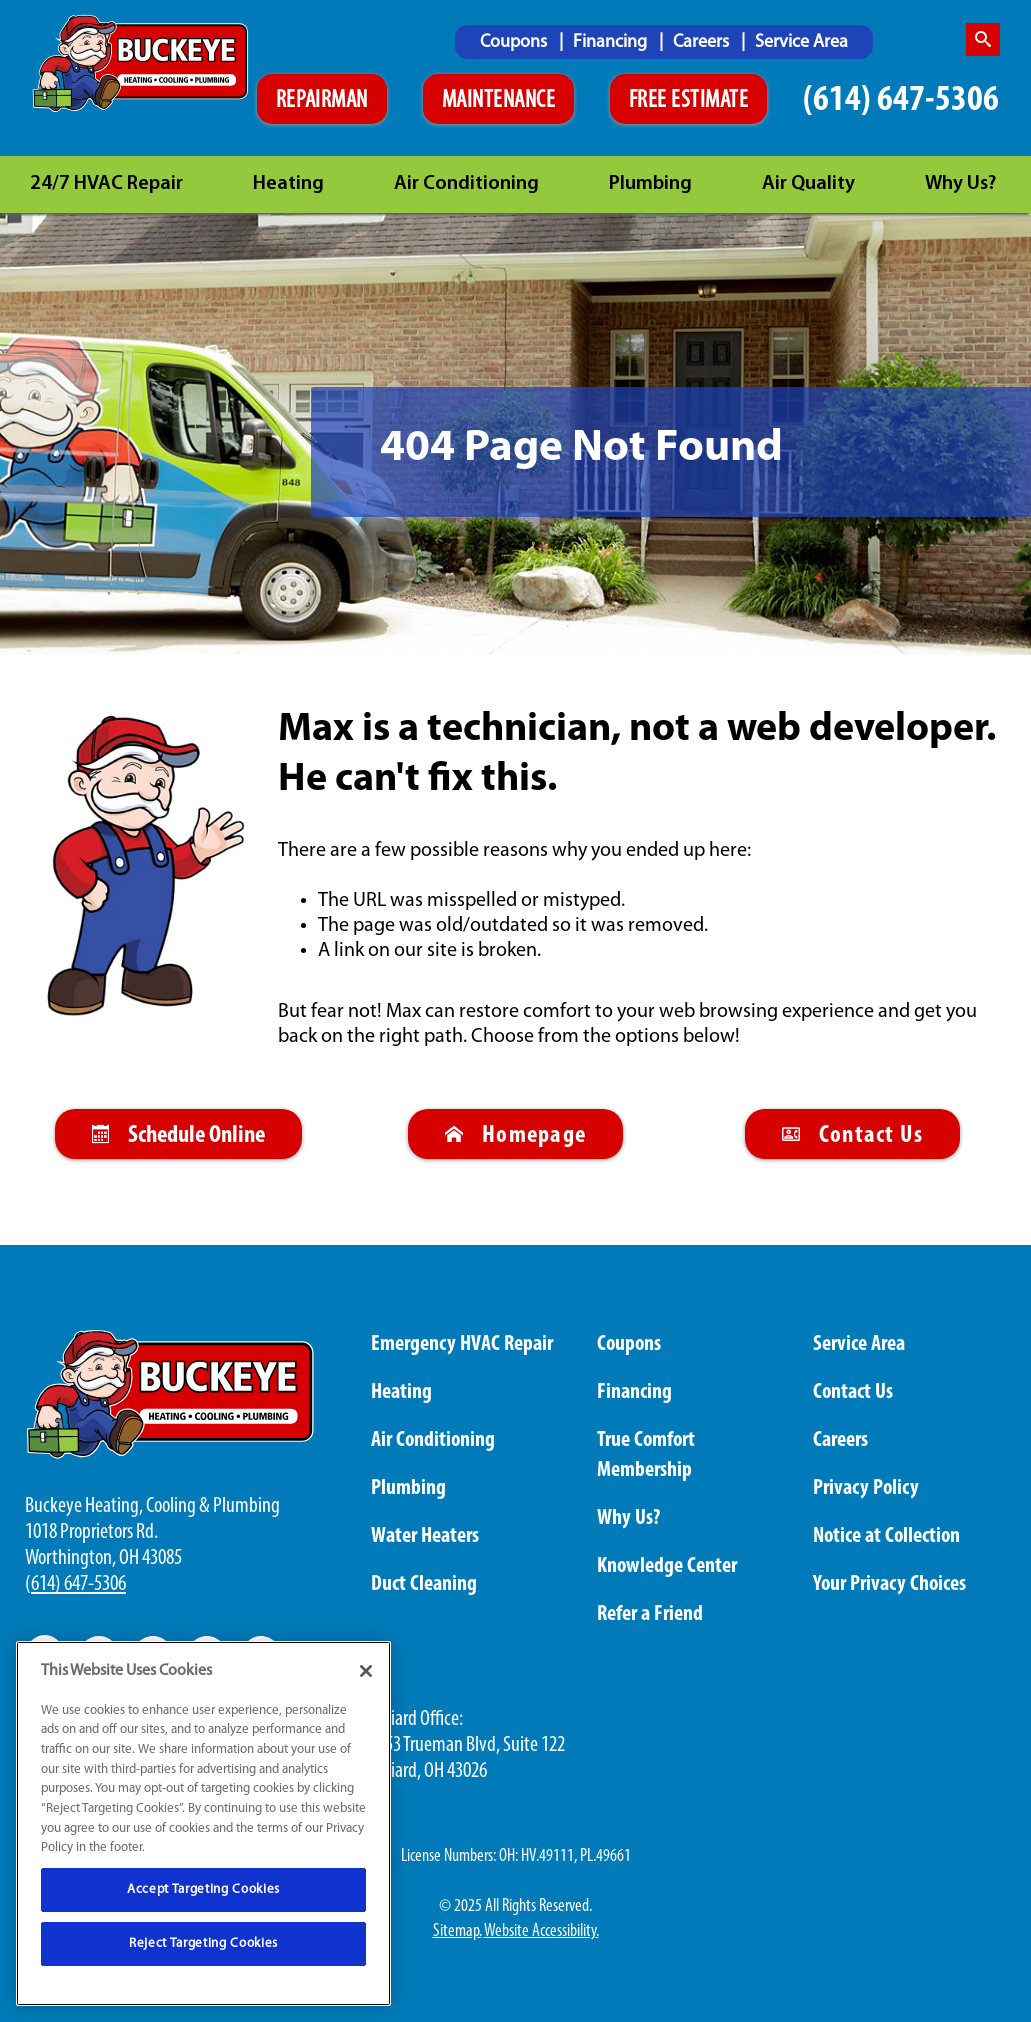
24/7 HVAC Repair (106, 184)
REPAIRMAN (322, 101)
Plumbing (650, 184)
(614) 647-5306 (901, 100)
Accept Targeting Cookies (203, 1889)
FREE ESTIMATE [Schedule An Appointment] (688, 101)
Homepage (515, 1135)
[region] (203, 1823)
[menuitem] (521, 42)
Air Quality (808, 184)
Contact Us (853, 1135)
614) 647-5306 (78, 1584)
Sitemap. (457, 1931)
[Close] (366, 1671)
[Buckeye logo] (144, 63)
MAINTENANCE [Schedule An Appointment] (498, 101)
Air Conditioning (466, 184)
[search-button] (983, 39)
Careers (703, 42)
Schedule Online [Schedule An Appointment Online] (178, 1135)
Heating (288, 184)
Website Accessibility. (541, 1931)
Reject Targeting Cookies (203, 1943)
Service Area (801, 42)
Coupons (515, 42)
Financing (612, 42)
